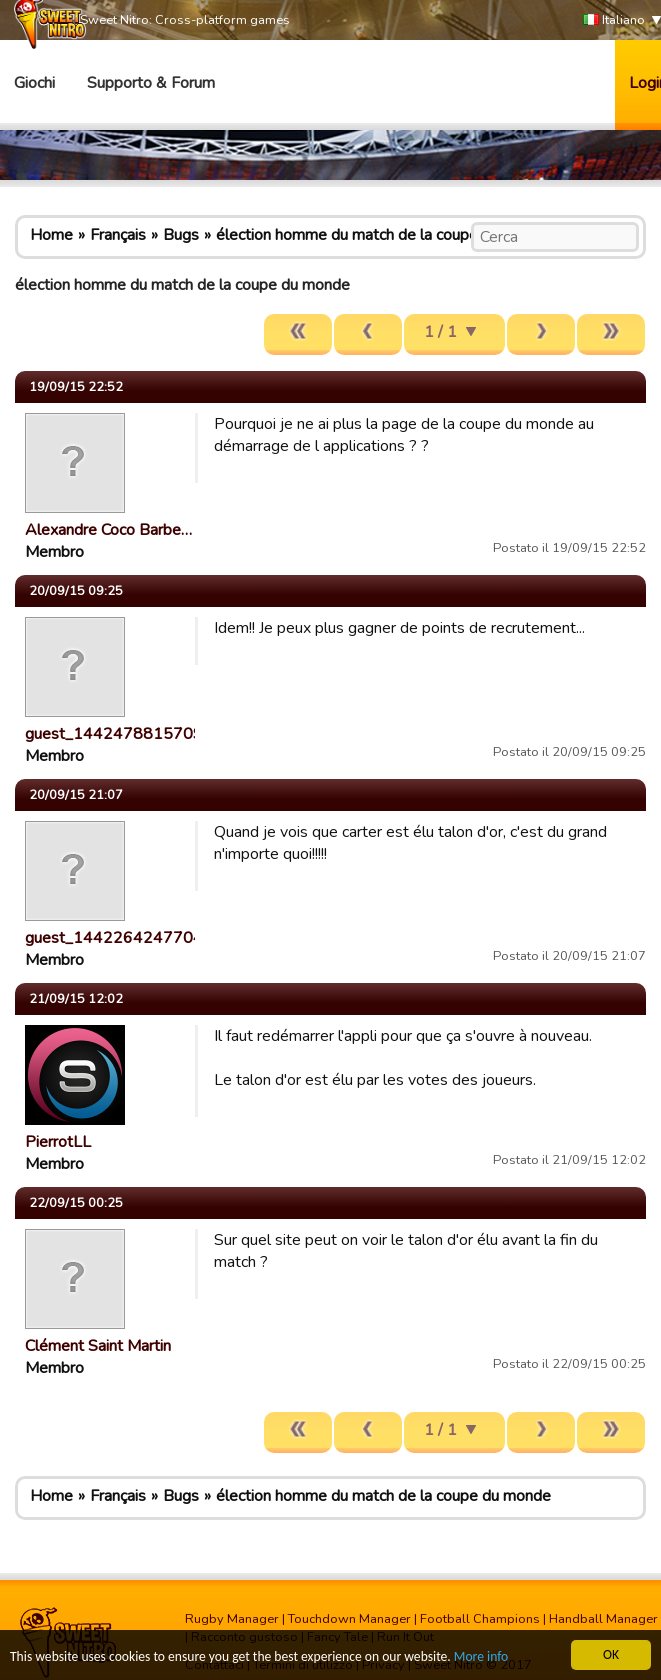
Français (118, 235)
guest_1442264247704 (114, 938)
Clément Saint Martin (98, 1346)
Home (51, 235)
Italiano (614, 20)
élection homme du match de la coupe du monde (383, 235)
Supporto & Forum (151, 83)
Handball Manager (603, 1619)
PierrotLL (58, 1142)
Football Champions (480, 1619)
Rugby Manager (232, 1619)
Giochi (34, 83)
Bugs (181, 235)
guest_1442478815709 (114, 734)
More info (481, 1657)
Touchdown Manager (349, 1619)
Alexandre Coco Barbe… (108, 530)
